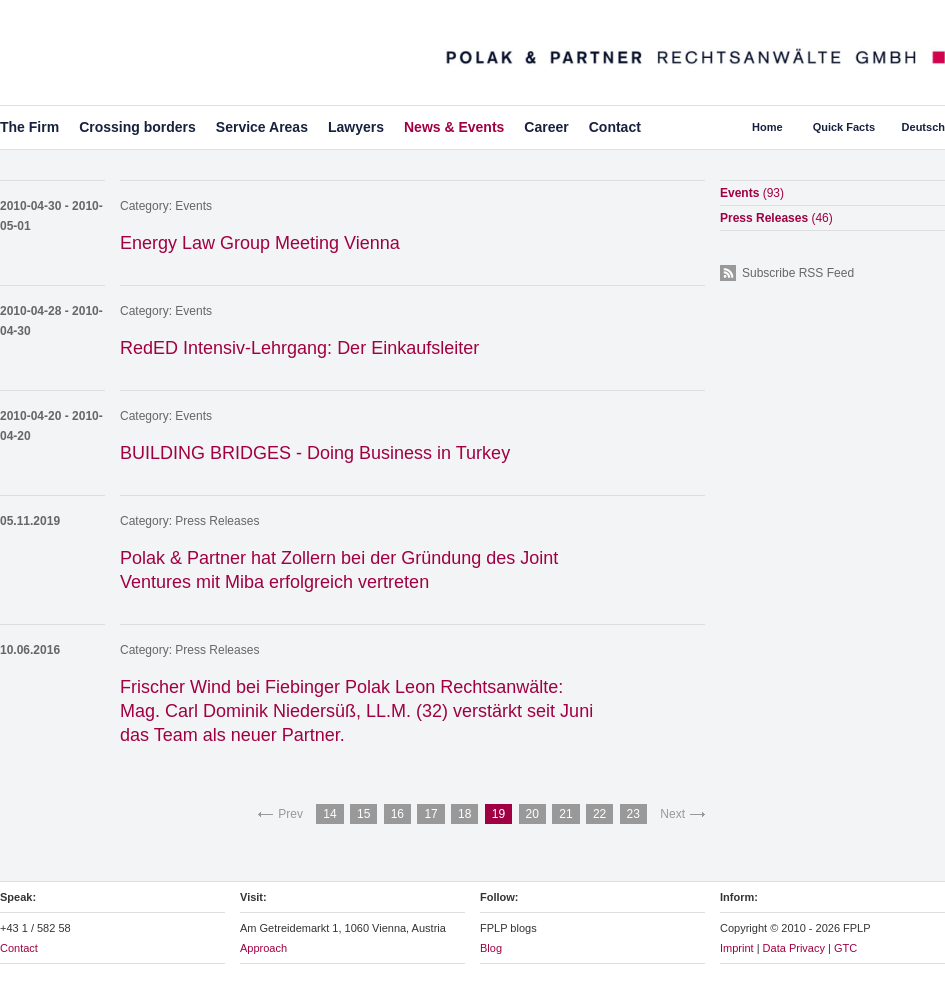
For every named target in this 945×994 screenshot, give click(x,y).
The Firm (29, 127)
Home (767, 127)
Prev (290, 814)
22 (599, 814)
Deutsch (923, 127)
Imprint (737, 948)
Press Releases (217, 521)
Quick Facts (844, 127)
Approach (263, 948)
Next (672, 814)
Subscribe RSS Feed (798, 273)
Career (546, 127)
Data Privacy (794, 948)
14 (329, 814)
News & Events (454, 127)
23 (633, 814)
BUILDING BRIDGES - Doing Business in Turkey (315, 453)
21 (565, 814)
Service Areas (262, 127)
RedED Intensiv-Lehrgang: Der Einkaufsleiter (299, 348)
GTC (845, 948)
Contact (615, 127)
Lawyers (356, 127)
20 (532, 814)
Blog (491, 948)
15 (363, 814)
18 (464, 814)
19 (498, 814)
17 (430, 814)
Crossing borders (137, 127)
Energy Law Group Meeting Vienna (260, 243)
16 (397, 814)
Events (193, 206)
